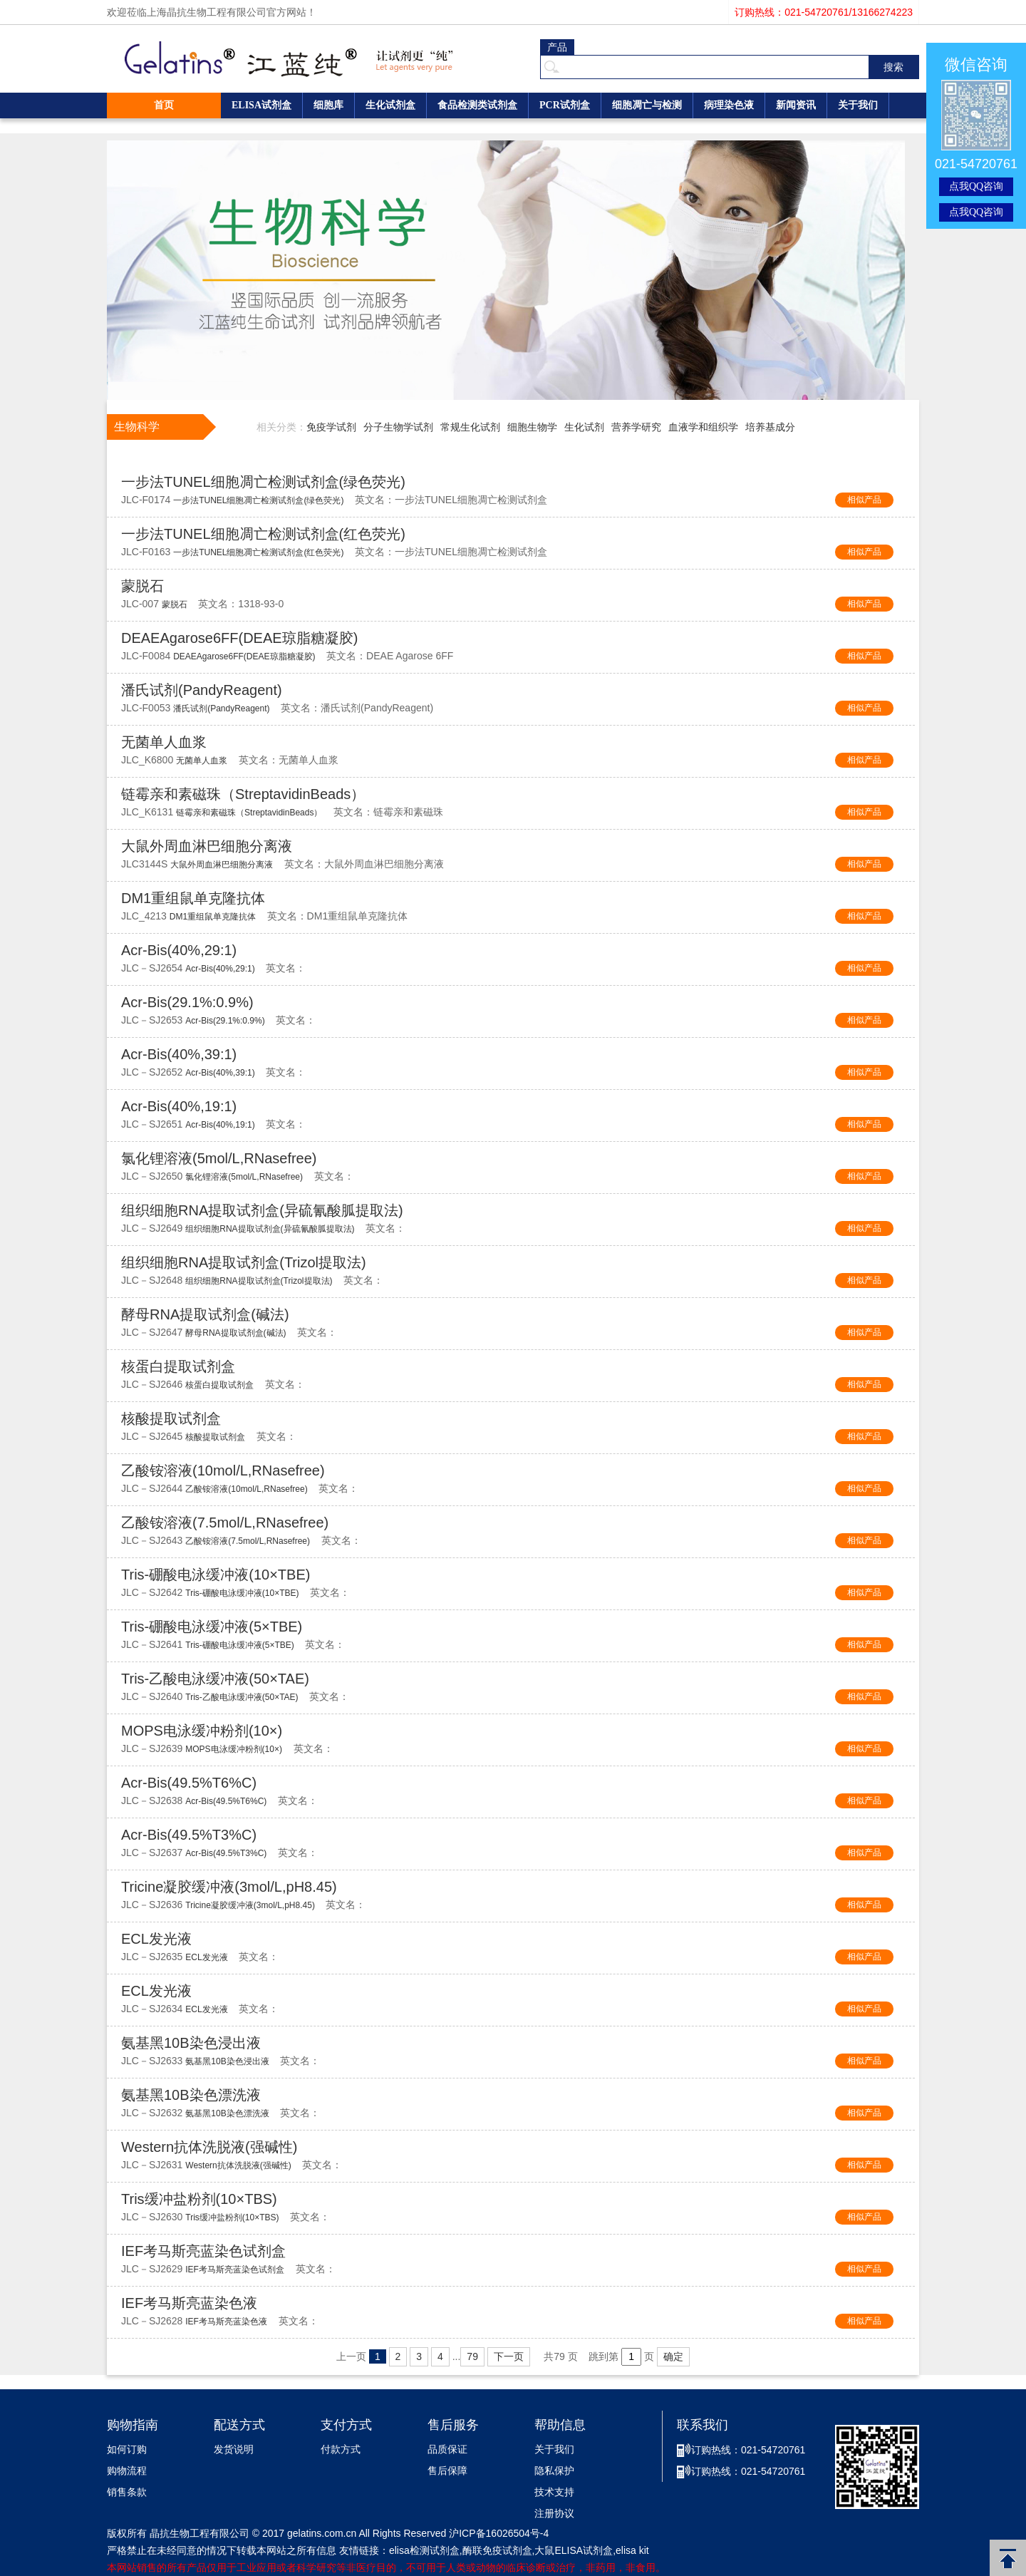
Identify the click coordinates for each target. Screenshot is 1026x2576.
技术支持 (554, 2492)
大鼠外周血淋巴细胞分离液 (206, 846)
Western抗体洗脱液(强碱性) (209, 2147)
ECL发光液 (156, 1939)
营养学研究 (636, 427)
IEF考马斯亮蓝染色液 (189, 2303)
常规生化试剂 (470, 427)
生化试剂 (584, 427)
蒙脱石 (142, 586)
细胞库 (328, 105)
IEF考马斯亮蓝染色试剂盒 (203, 2251)
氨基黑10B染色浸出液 (191, 2043)
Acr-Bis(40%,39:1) (179, 1054)
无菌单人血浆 (164, 742)
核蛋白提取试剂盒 (178, 1366)
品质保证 (447, 2449)
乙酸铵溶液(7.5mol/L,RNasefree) (224, 1522)
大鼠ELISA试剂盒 (573, 2550)
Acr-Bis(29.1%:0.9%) (187, 1002)
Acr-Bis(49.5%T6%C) (188, 1783)
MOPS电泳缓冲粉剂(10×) (201, 1730)
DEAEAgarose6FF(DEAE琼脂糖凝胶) (239, 638)
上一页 (351, 2356)
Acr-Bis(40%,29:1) (179, 950)
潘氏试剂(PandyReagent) (201, 690)
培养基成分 (770, 427)
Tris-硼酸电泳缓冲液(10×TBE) (215, 1574)
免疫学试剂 (331, 427)
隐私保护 (554, 2471)
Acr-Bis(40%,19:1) (179, 1106)
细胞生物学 (532, 427)
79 (472, 2356)
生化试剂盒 (390, 105)
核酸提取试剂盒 (171, 1418)
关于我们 (858, 105)
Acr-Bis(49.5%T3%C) (188, 1835)
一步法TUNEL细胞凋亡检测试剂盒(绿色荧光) (263, 482)
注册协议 (554, 2513)
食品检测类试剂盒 (477, 105)
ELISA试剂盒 (261, 105)
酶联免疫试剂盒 (497, 2550)
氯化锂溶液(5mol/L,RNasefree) (219, 1158)
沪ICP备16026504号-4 (499, 2533)
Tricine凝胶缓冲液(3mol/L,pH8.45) (229, 1887)
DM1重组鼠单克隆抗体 (193, 898)
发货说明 (234, 2449)
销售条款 (127, 2492)
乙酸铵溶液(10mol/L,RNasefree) (223, 1470)
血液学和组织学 (703, 427)
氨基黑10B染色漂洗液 (191, 2095)
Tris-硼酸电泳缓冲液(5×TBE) (211, 1626)
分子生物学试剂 (398, 427)
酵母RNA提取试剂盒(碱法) (205, 1314)
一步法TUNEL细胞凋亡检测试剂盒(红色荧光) (263, 534)
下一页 (509, 2356)
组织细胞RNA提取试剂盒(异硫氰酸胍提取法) (262, 1210)
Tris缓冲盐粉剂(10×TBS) (199, 2199)
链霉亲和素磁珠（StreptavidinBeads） (243, 794)
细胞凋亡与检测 (647, 105)
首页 (164, 105)
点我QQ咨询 (976, 186)
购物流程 (127, 2471)
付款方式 (341, 2449)
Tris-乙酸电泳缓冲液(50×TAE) (215, 1678)
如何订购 (127, 2449)
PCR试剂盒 (564, 105)
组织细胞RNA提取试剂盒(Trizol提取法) (243, 1262)
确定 (673, 2356)
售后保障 (447, 2471)
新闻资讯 (796, 105)
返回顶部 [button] (1008, 2558)
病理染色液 (729, 105)
